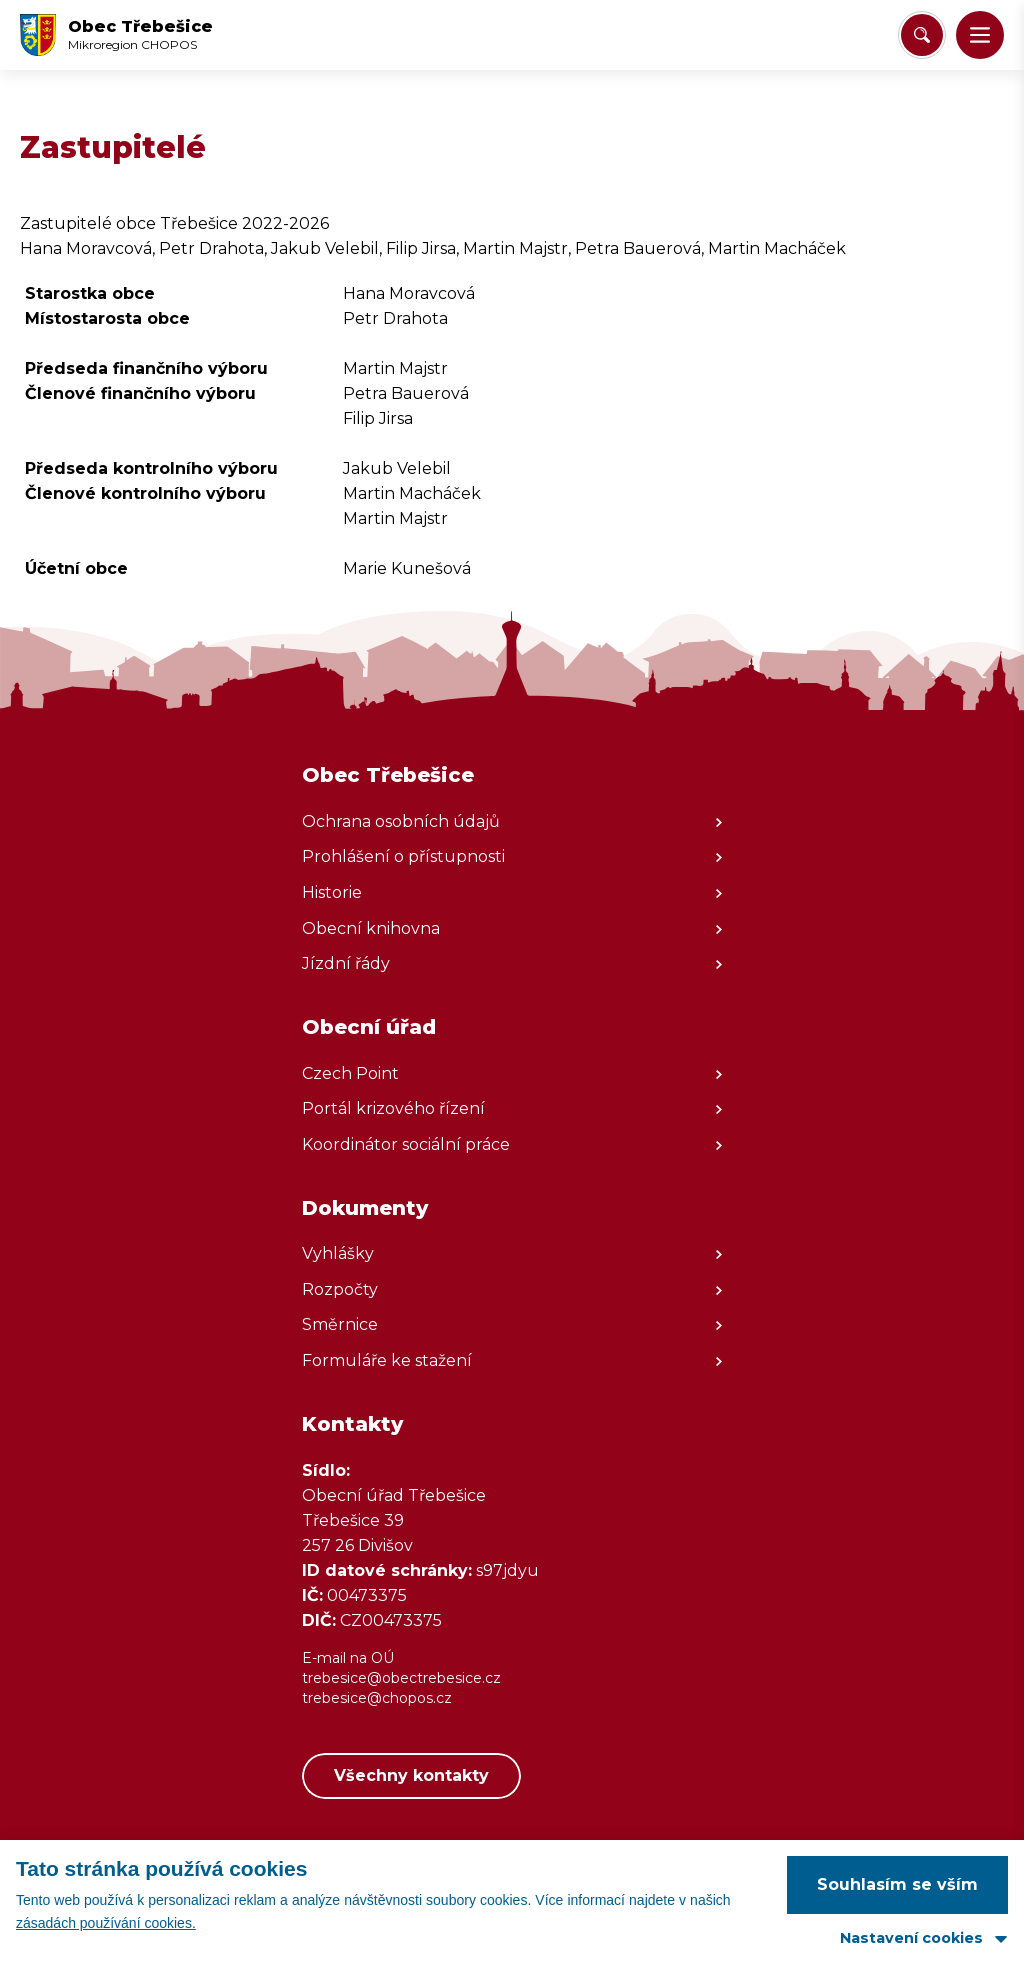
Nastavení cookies (911, 1938)
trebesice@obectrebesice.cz (401, 1678)
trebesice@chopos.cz (377, 1698)
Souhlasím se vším (897, 1884)
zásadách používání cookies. (106, 1923)
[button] (980, 35)
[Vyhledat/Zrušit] (922, 35)
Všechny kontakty (411, 1775)
